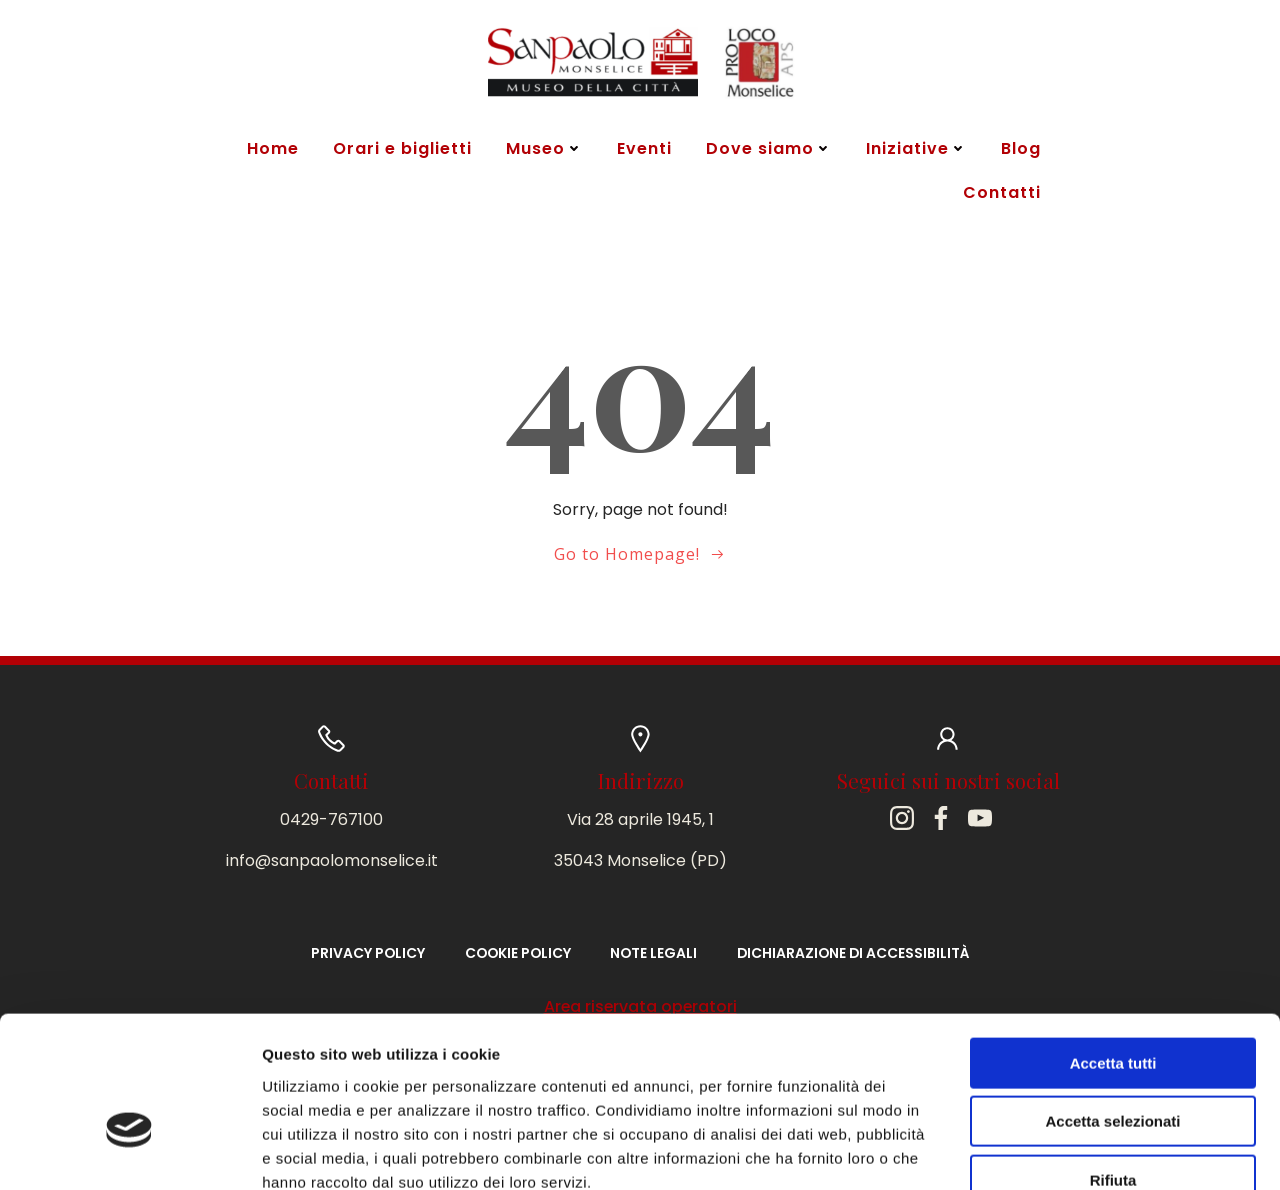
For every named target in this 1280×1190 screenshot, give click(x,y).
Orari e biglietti (400, 149)
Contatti (1000, 193)
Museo (542, 149)
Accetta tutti (1113, 945)
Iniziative (914, 149)
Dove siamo (767, 149)
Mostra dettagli (1052, 1150)
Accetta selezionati (1112, 1004)
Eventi (642, 149)
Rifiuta (1113, 1062)
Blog (1019, 149)
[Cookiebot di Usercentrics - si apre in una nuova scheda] (129, 1151)
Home (271, 149)
